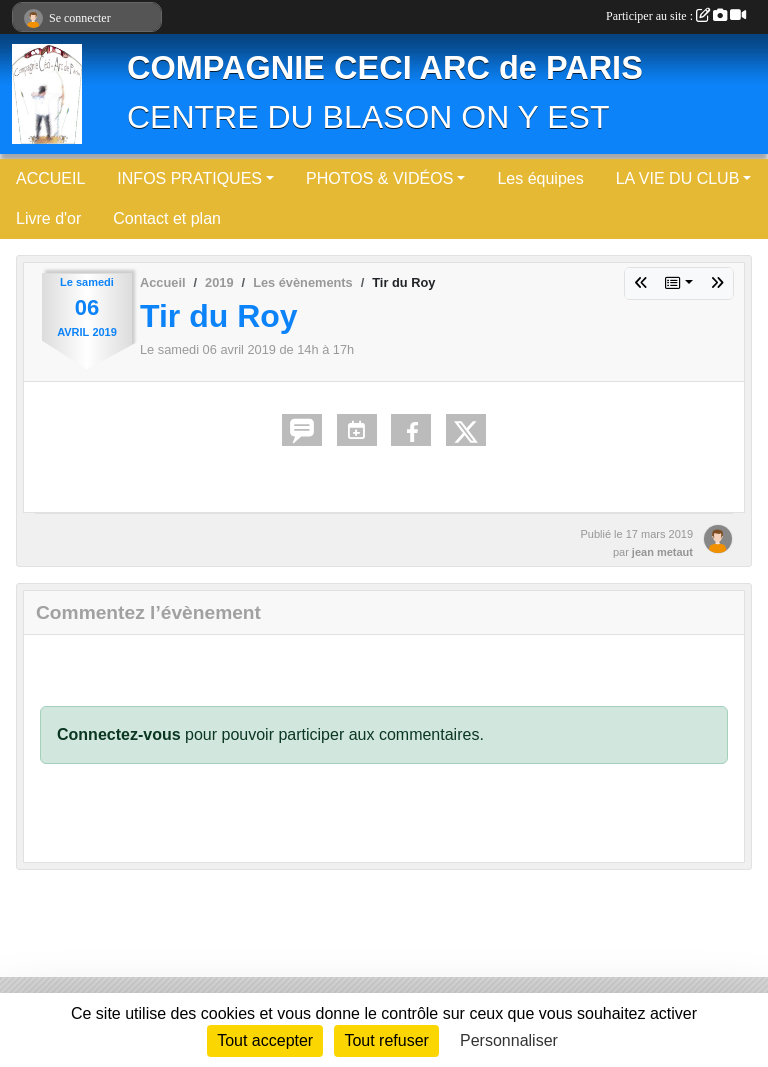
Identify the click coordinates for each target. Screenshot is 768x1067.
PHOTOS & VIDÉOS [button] (379, 178)
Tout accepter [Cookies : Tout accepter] (265, 1040)
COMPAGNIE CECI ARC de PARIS (385, 68)
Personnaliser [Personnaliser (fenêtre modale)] (509, 1040)
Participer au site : (676, 16)
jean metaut (662, 552)
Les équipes (540, 178)
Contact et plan (167, 218)
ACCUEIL (50, 178)
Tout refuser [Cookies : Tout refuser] (386, 1040)
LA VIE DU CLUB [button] (678, 178)
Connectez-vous (119, 734)
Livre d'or (48, 218)
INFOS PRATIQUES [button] (189, 178)
